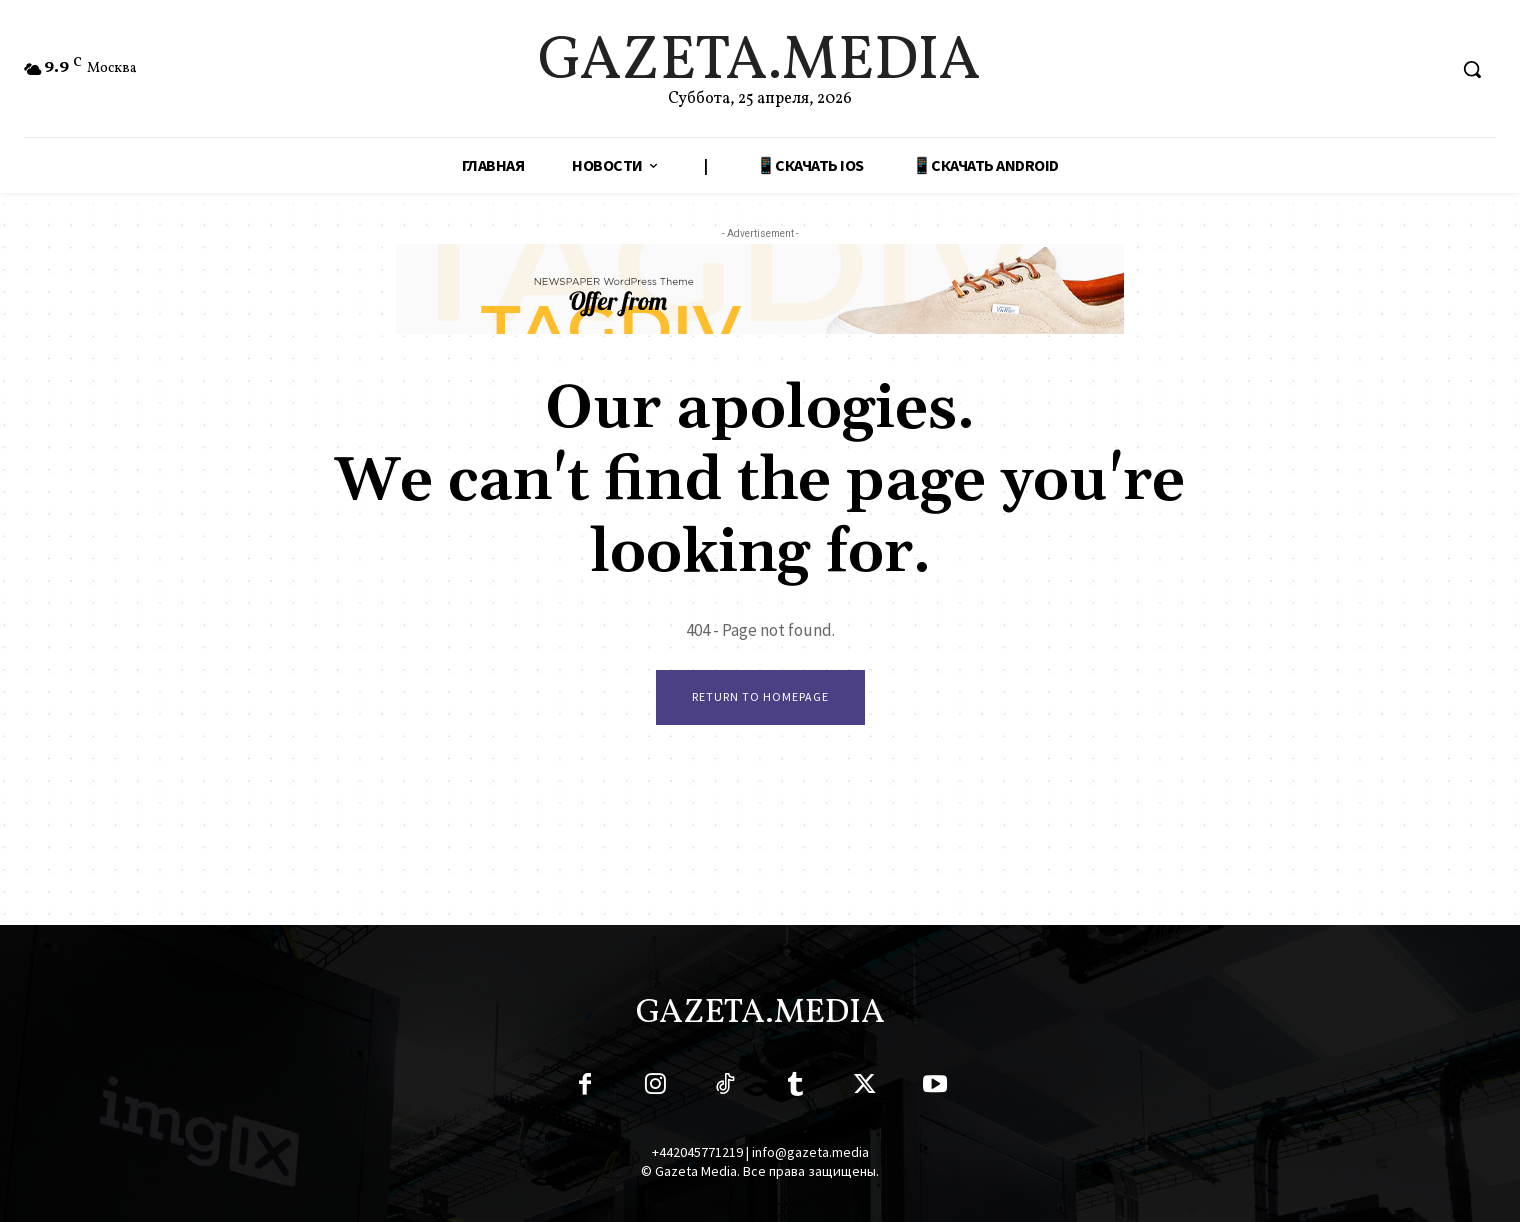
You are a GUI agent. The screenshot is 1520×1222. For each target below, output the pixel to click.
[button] (1472, 69)
